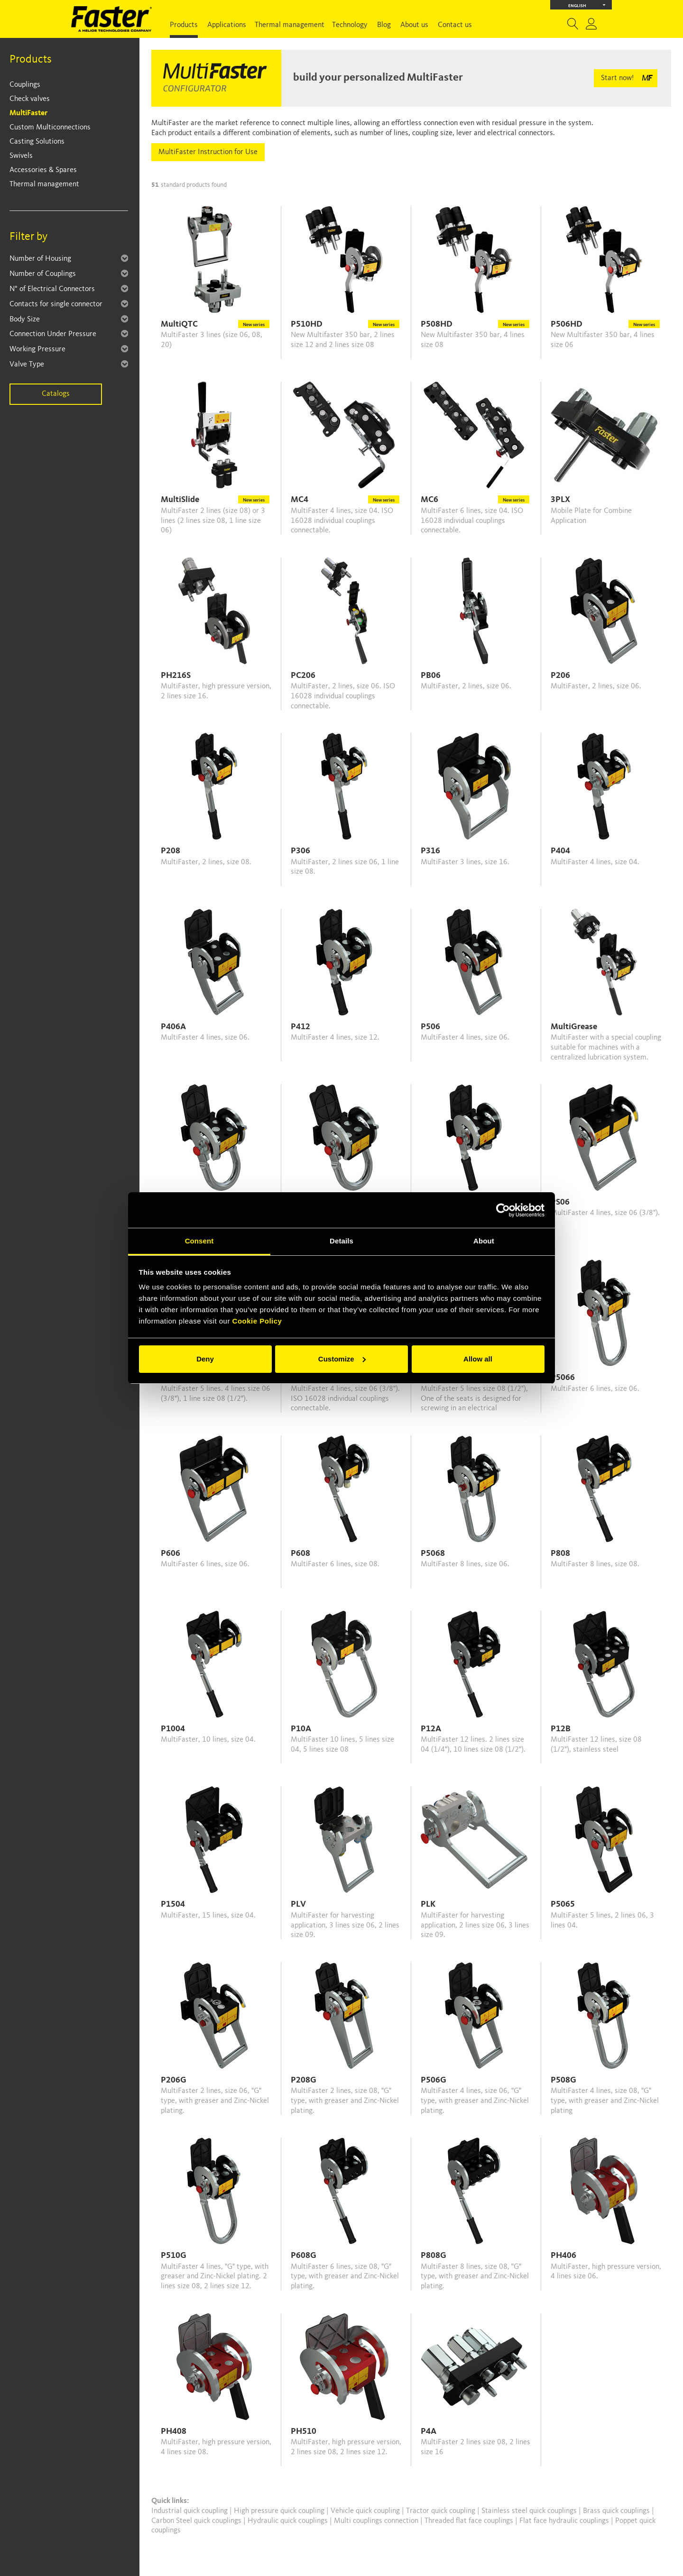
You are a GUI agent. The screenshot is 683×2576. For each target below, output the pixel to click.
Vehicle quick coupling (366, 2511)
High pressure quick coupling (280, 2511)
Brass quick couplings (617, 2511)
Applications (226, 25)
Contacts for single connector (55, 304)
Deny (205, 1359)
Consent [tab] (199, 1241)
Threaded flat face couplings (470, 2521)
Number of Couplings (42, 274)
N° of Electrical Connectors (52, 289)
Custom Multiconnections (50, 127)
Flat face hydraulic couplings (565, 2521)
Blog (384, 25)
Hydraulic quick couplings (289, 2521)
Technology (350, 25)
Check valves (29, 99)
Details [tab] (341, 1241)
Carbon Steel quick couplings (197, 2521)
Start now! (617, 78)
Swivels (21, 156)
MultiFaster (28, 113)
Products (184, 25)
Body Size (24, 319)
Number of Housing (40, 259)
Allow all (477, 1359)
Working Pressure (37, 349)
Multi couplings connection (377, 2521)
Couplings (24, 85)
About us (414, 25)
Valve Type (26, 364)
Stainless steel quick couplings (530, 2511)
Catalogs (56, 394)
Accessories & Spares (43, 170)
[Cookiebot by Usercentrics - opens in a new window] (503, 1210)
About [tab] (483, 1241)
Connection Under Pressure (52, 334)
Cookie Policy (257, 1321)
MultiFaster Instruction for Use (208, 152)
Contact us (455, 25)
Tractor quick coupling (441, 2511)
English (587, 5)
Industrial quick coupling (189, 2511)
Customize (342, 1359)
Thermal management (289, 25)
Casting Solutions (37, 142)
